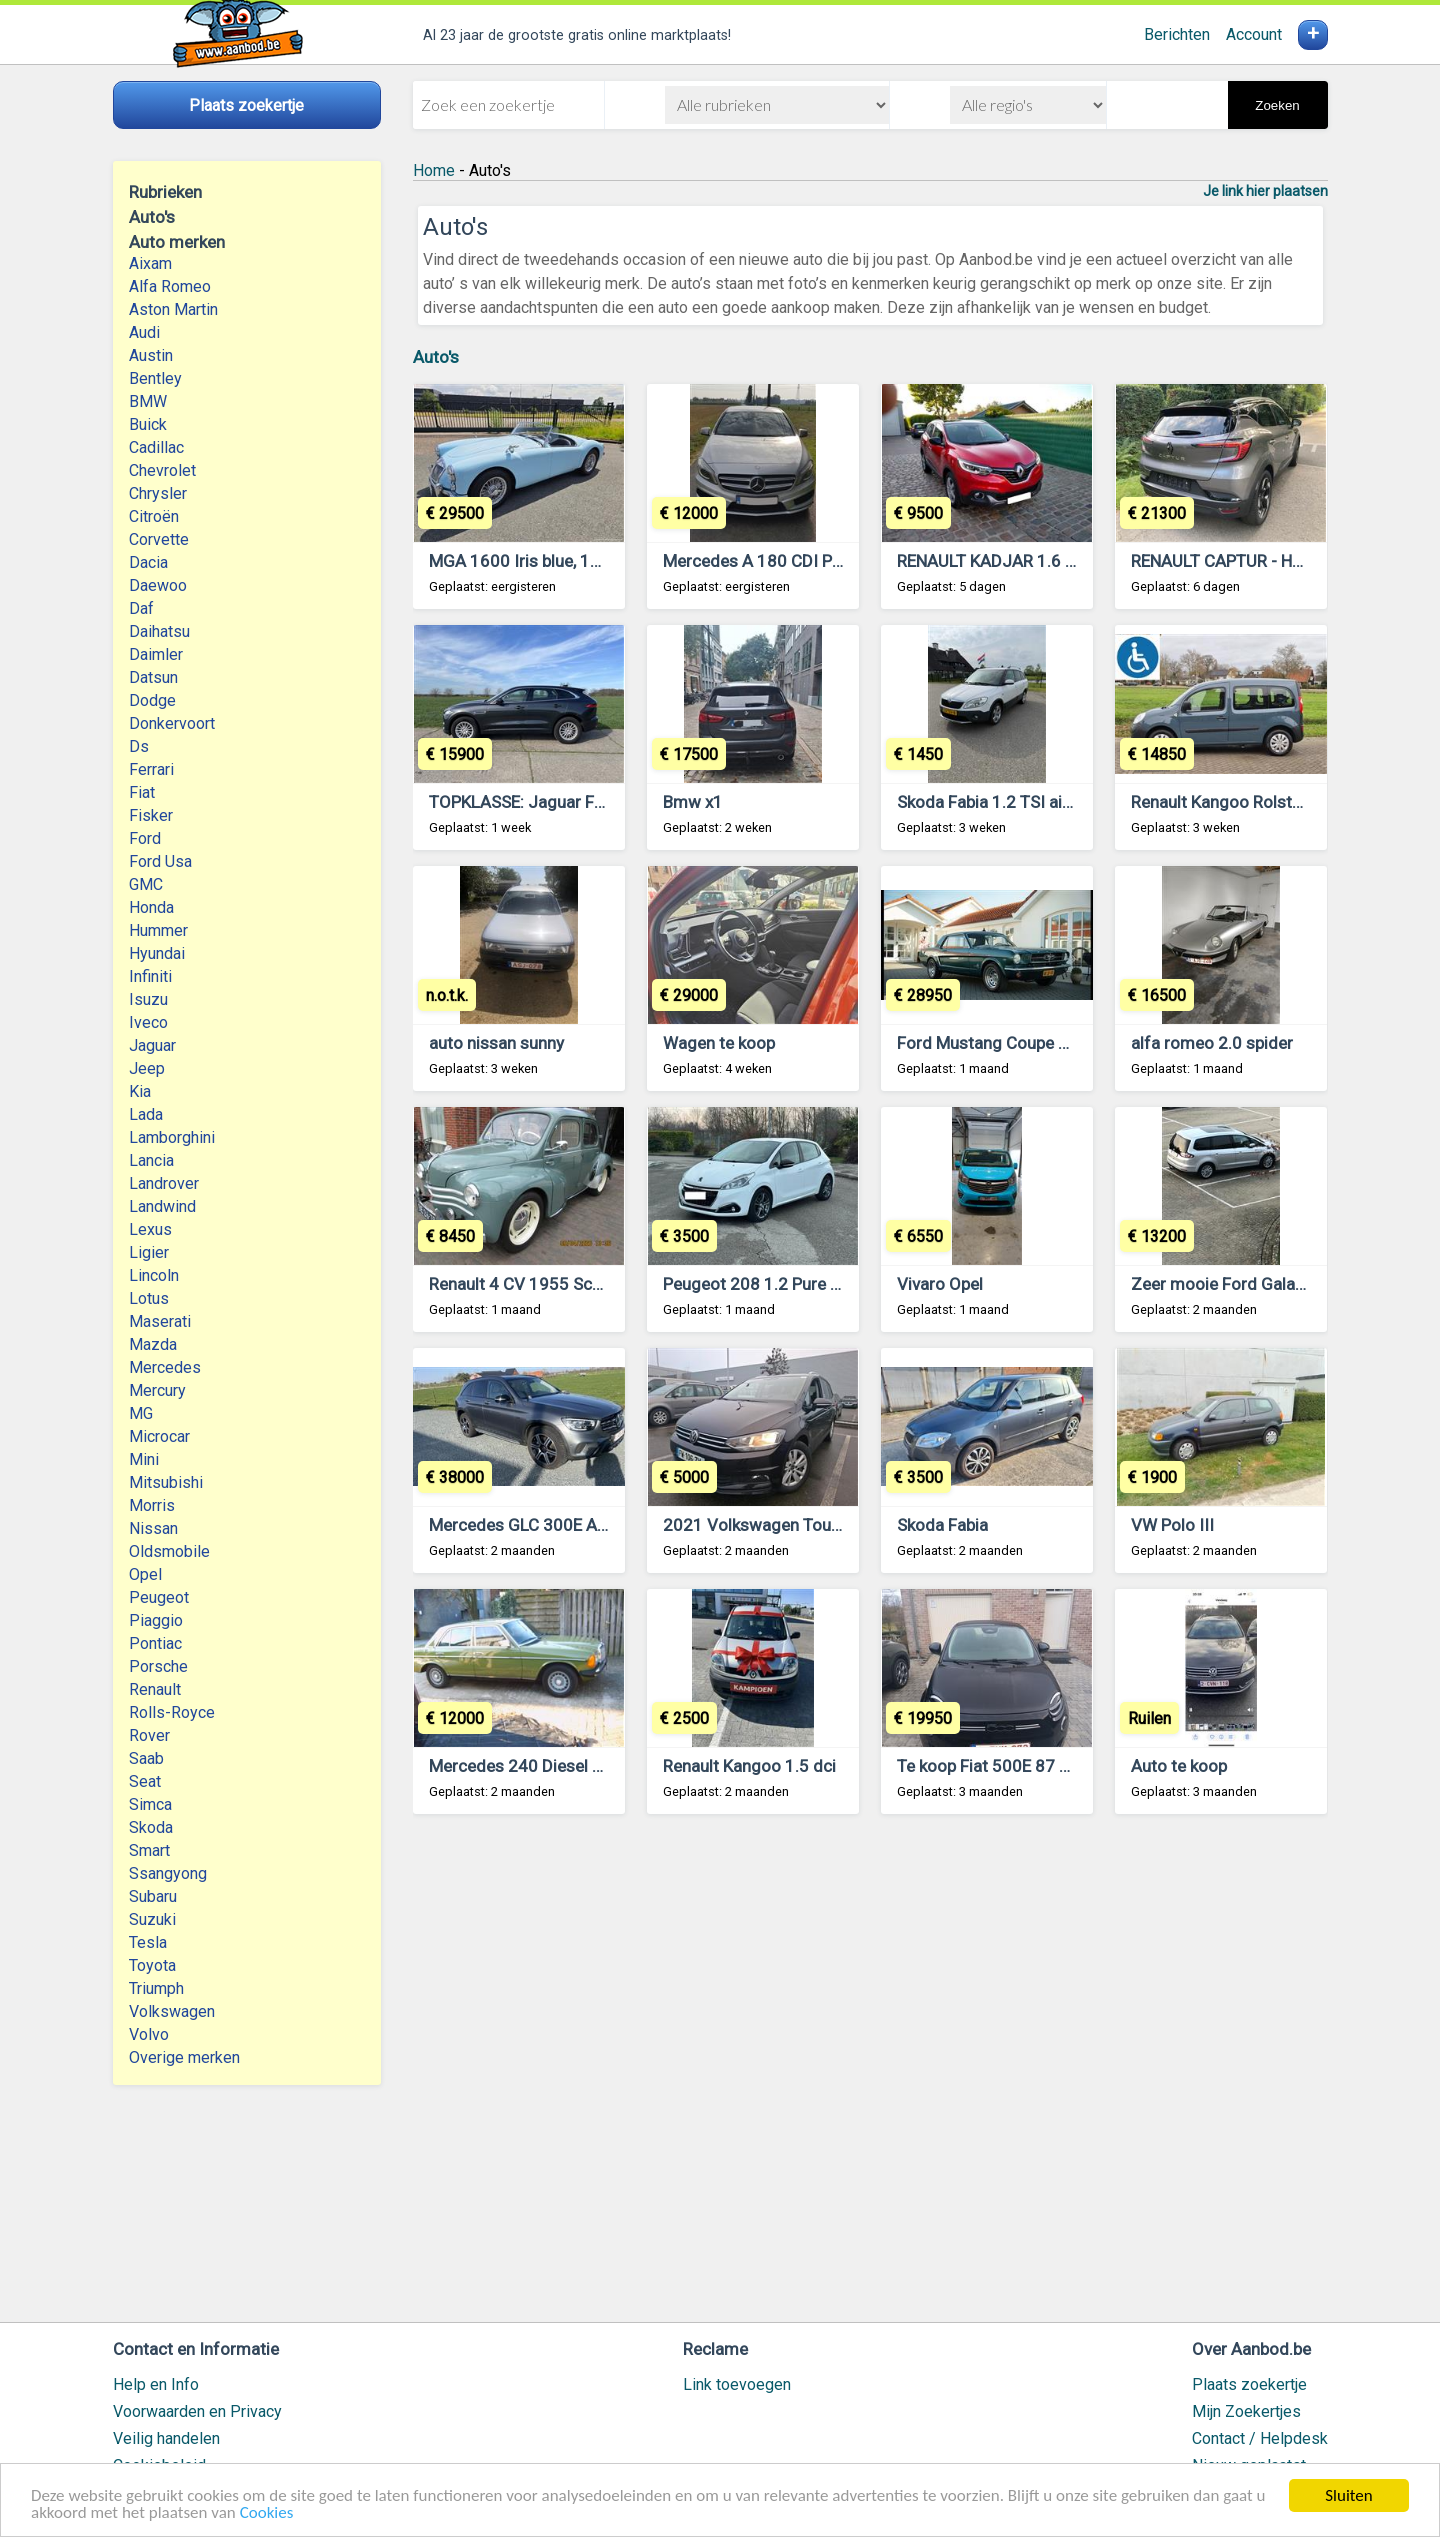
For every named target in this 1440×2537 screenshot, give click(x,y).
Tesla (148, 1942)
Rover (149, 1735)
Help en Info (156, 2384)
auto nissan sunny (496, 1043)
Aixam (150, 263)
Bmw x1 (693, 802)
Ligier (149, 1252)
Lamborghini (172, 1137)
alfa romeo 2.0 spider (1212, 1043)
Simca (150, 1804)
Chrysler (158, 493)
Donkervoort (172, 723)
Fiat (142, 792)
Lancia (151, 1160)
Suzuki (152, 1919)
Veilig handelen (166, 2438)
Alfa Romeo (170, 286)
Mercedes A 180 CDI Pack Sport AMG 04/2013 (839, 561)
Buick (148, 424)
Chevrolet (162, 470)
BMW (148, 401)
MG (141, 1413)
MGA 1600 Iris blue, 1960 (524, 561)
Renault (155, 1689)
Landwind (162, 1206)
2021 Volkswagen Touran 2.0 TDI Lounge (818, 1525)
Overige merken (184, 2057)
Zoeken (1277, 105)
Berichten (1177, 34)
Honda (151, 907)
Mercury (157, 1390)
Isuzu (148, 999)
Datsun (153, 677)
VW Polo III (1172, 1525)
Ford (145, 838)
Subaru (153, 1896)
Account (1254, 34)
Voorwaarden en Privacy (197, 2411)
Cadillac (156, 447)
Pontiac (155, 1643)
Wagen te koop (719, 1043)
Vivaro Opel (940, 1284)
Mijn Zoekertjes (1246, 2411)
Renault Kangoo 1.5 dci (749, 1766)
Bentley (155, 378)
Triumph (156, 1988)
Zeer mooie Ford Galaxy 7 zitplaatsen (1271, 1284)
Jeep (147, 1068)
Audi (144, 332)
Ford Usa (160, 861)
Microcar (159, 1436)
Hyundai (157, 953)
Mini (144, 1459)
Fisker (151, 815)
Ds (139, 746)
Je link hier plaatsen (1265, 191)
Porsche (158, 1666)
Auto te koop (1179, 1766)
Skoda (151, 1827)
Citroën (154, 516)
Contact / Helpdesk (1260, 2438)
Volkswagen (172, 2011)
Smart (149, 1850)
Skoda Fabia (942, 1525)
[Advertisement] (870, 2077)
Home (434, 170)
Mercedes (165, 1367)
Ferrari (151, 769)
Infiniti (150, 976)
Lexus (150, 1229)
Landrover (164, 1183)
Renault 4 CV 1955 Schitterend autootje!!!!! (588, 1284)
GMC (146, 884)
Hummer (158, 930)
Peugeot (159, 1597)
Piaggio (156, 1620)
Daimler (156, 654)
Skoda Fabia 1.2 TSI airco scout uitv (1031, 802)
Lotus (149, 1298)
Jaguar (152, 1045)
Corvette (159, 539)
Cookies (267, 2513)
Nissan (153, 1528)
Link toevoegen (737, 2384)
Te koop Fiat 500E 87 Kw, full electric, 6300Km (1070, 1766)
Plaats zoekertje (1249, 2384)
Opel (145, 1574)
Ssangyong (168, 1873)
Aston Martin (173, 309)
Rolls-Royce (172, 1712)
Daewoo (158, 585)
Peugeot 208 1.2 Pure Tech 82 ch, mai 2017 (827, 1284)
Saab (146, 1758)
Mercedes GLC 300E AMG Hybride (556, 1525)
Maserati (160, 1321)
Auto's (436, 357)
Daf (141, 608)
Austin (151, 355)
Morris (152, 1505)
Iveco (148, 1022)
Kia (140, 1091)
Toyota (152, 1965)
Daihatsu (159, 631)
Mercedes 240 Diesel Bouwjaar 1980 (568, 1766)
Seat (145, 1781)
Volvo (149, 2034)
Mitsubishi (166, 1482)
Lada (146, 1114)
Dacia (148, 562)
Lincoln (154, 1275)
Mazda (153, 1344)
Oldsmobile (169, 1551)
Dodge (152, 700)
